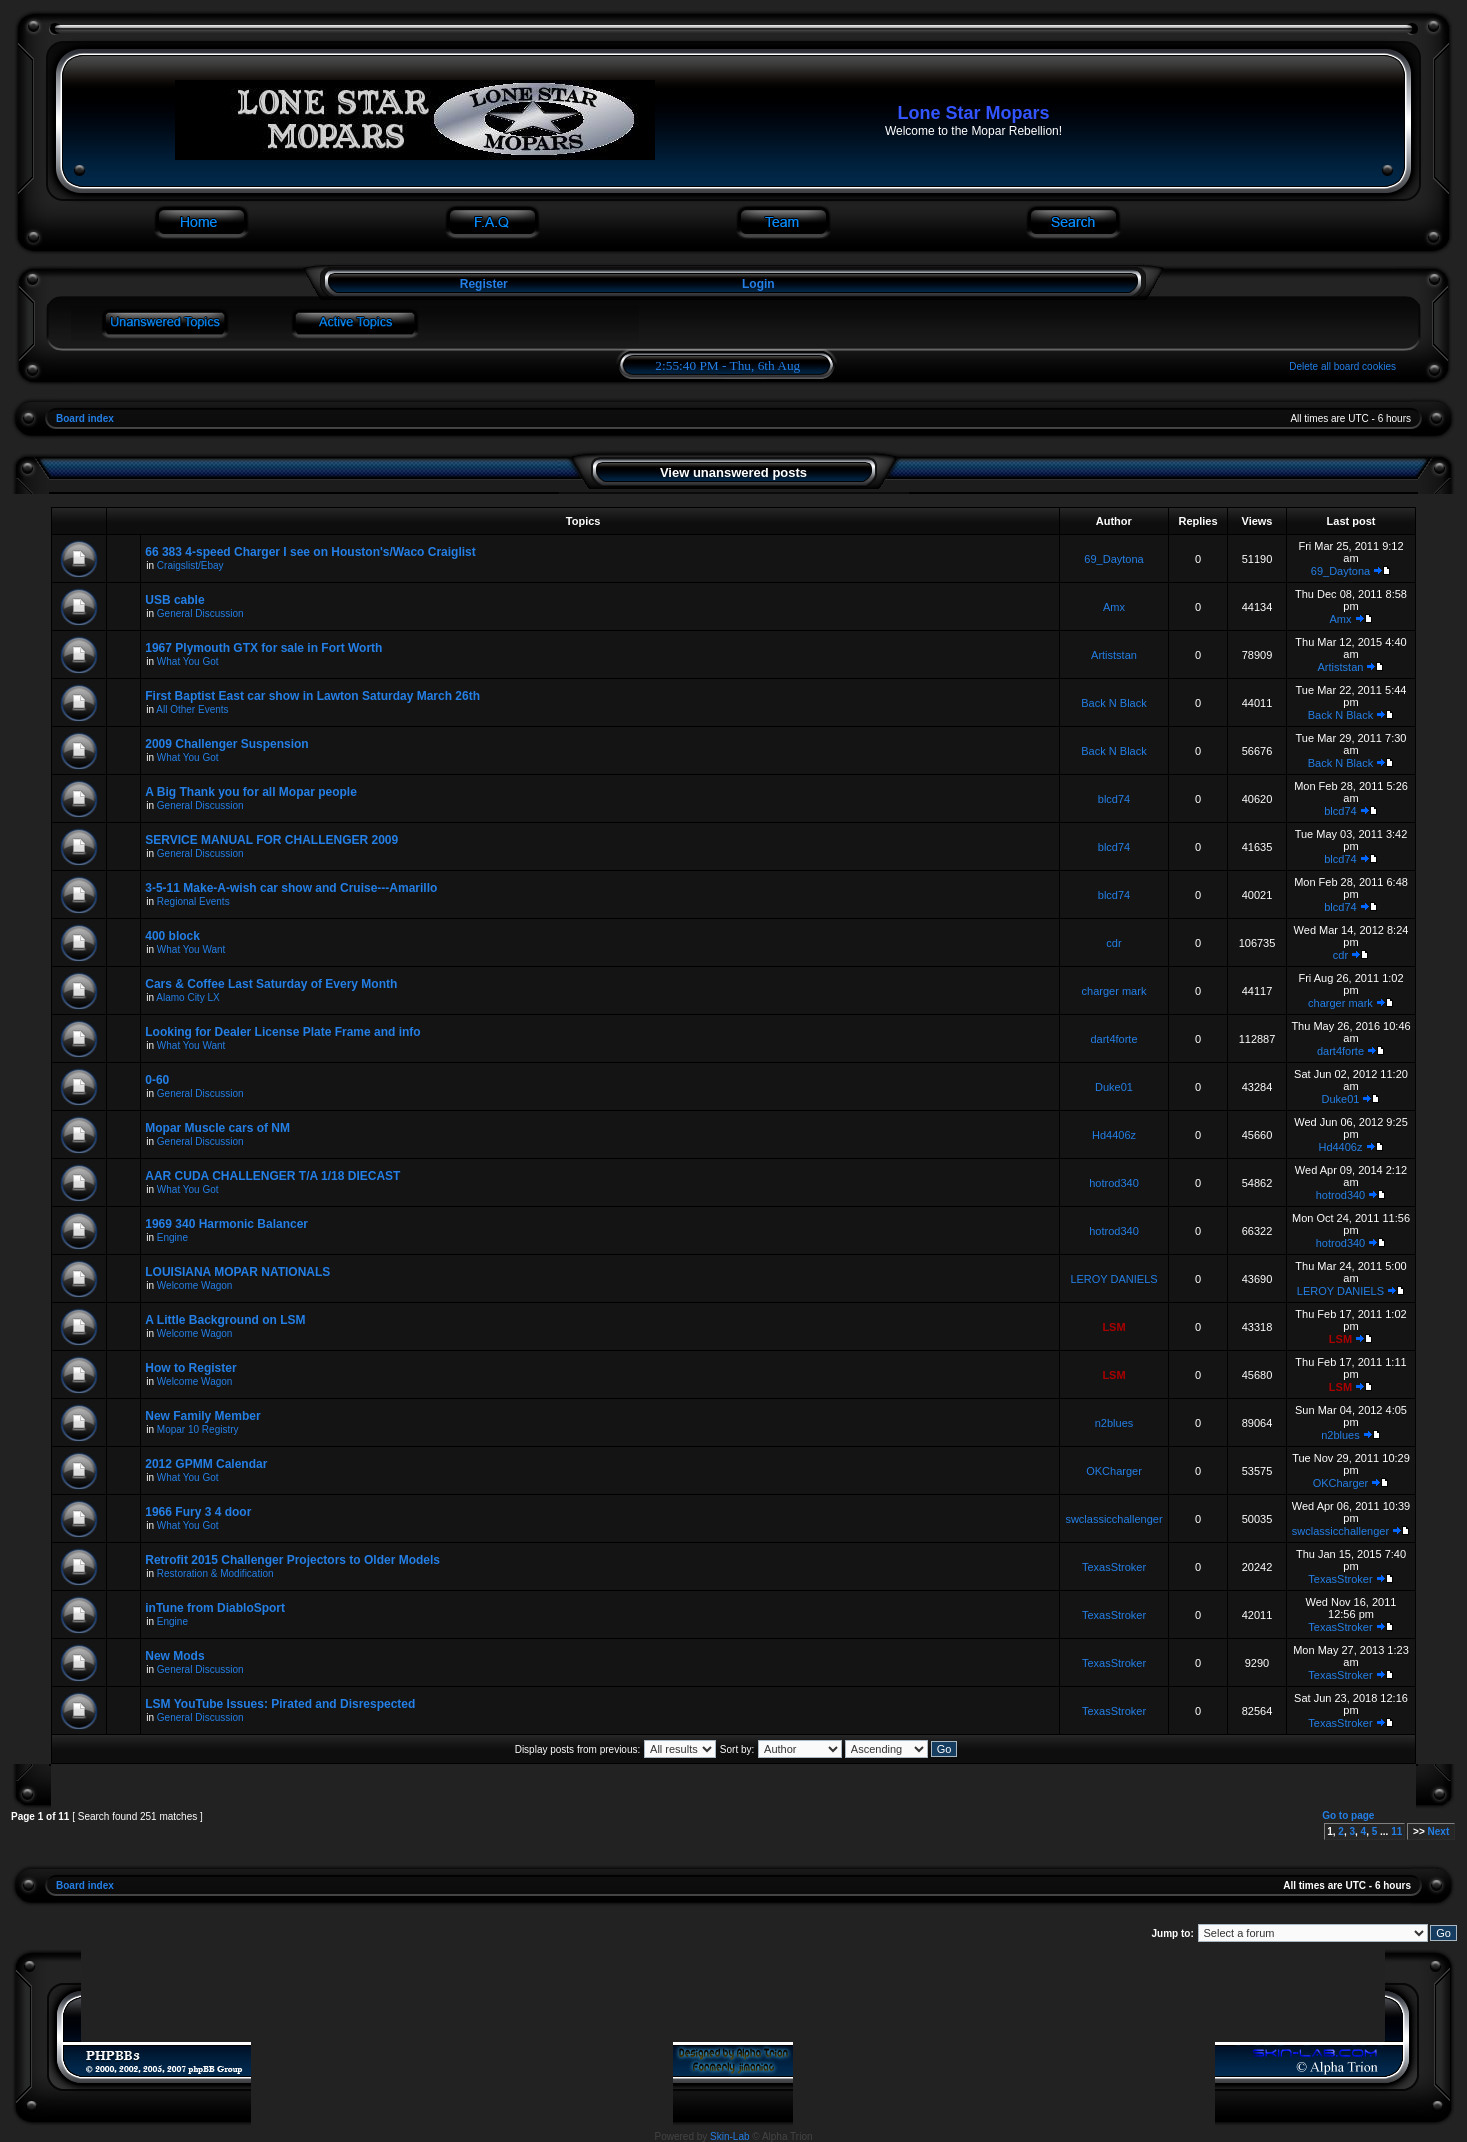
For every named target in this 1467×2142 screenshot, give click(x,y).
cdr (1113, 943)
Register (481, 284)
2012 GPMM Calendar (206, 1464)
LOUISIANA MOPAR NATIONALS (237, 1272)
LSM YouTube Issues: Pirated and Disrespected (280, 1704)
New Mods (174, 1656)
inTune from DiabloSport (215, 1608)
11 (1396, 1831)
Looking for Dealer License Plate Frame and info (282, 1032)
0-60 (157, 1080)
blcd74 (1114, 799)
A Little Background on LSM (225, 1320)
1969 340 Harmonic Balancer (226, 1224)
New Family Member (202, 1416)
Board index (85, 418)
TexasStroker (1114, 1567)
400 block (172, 936)
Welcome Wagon (195, 1285)
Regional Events (193, 901)
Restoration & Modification (215, 1573)
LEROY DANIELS (1113, 1279)
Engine (172, 1237)
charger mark (1114, 991)
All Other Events (192, 709)
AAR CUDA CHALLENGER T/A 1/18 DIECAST (272, 1176)
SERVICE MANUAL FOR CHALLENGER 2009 (271, 840)
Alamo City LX (187, 997)
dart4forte (1113, 1039)
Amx (1114, 607)
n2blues (1114, 1423)
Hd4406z (1114, 1135)
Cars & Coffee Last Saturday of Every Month (271, 984)
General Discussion (200, 613)
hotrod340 (1114, 1183)
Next (1439, 1831)
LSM (1113, 1327)
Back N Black (1113, 703)
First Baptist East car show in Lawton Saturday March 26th (312, 696)
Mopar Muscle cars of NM (217, 1128)
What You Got (188, 661)
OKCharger (1114, 1471)
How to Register (190, 1368)
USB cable (174, 600)
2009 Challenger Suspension (226, 744)
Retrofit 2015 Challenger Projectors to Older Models (292, 1560)
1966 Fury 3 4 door (198, 1512)
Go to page (1348, 1815)
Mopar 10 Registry (198, 1429)
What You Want (191, 949)
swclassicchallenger (1113, 1519)
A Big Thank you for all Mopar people (251, 792)
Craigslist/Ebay (190, 565)
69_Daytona (1113, 559)
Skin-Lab (729, 2136)
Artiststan (1114, 655)
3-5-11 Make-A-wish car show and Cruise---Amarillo (291, 888)
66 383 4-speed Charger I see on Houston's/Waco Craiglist (310, 552)
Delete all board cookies (1342, 366)
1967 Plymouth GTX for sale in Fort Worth (263, 648)
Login (758, 284)
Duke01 (1114, 1087)
